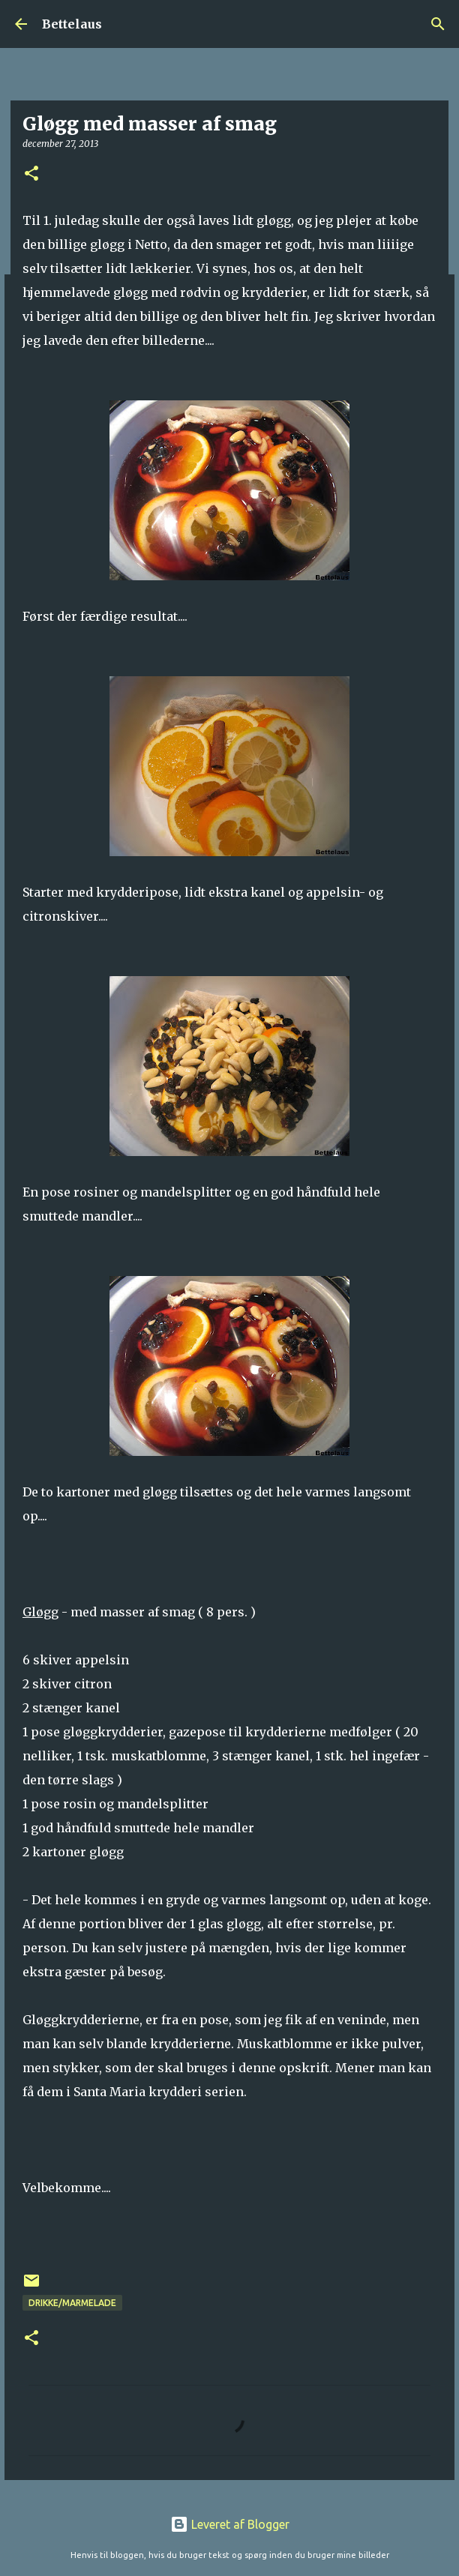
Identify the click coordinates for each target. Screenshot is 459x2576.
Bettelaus (72, 23)
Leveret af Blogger (230, 2524)
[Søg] (438, 24)
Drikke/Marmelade (72, 2303)
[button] (31, 174)
